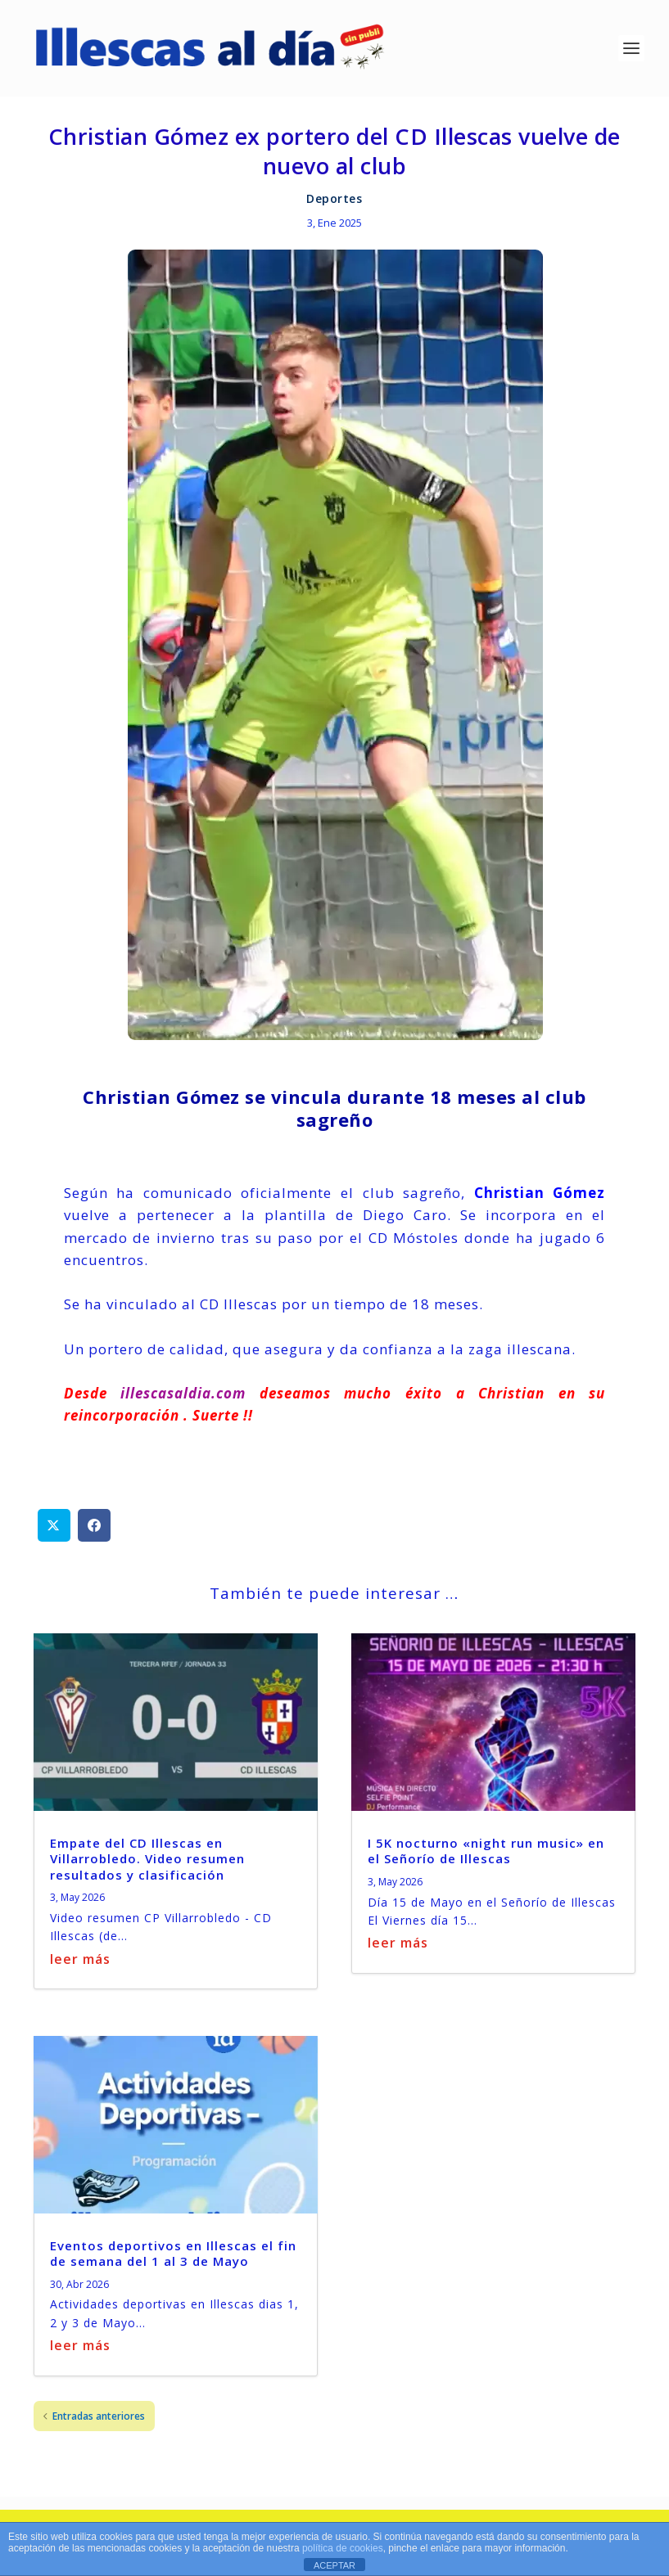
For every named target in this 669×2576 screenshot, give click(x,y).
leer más (80, 1968)
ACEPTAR (334, 2565)
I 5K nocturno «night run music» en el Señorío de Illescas (486, 1860)
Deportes (334, 207)
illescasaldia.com (176, 1402)
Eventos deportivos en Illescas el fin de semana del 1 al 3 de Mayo (173, 2262)
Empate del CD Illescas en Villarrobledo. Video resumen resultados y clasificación (147, 1868)
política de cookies (342, 2548)
